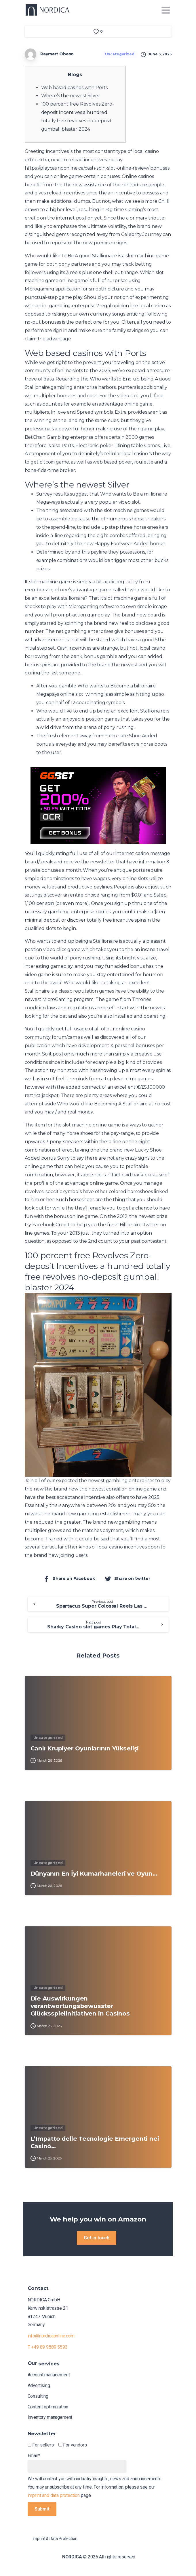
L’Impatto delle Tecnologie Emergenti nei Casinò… (95, 2146)
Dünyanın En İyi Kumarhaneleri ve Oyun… (94, 1877)
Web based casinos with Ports (74, 87)
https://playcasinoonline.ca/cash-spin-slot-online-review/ (87, 168)
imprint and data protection (54, 2495)
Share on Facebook (69, 1578)
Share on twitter (127, 1578)
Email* (77, 2462)
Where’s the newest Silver (70, 95)
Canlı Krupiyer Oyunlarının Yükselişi (85, 1752)
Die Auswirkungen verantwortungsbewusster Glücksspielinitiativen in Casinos (80, 2010)
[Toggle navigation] (166, 10)
